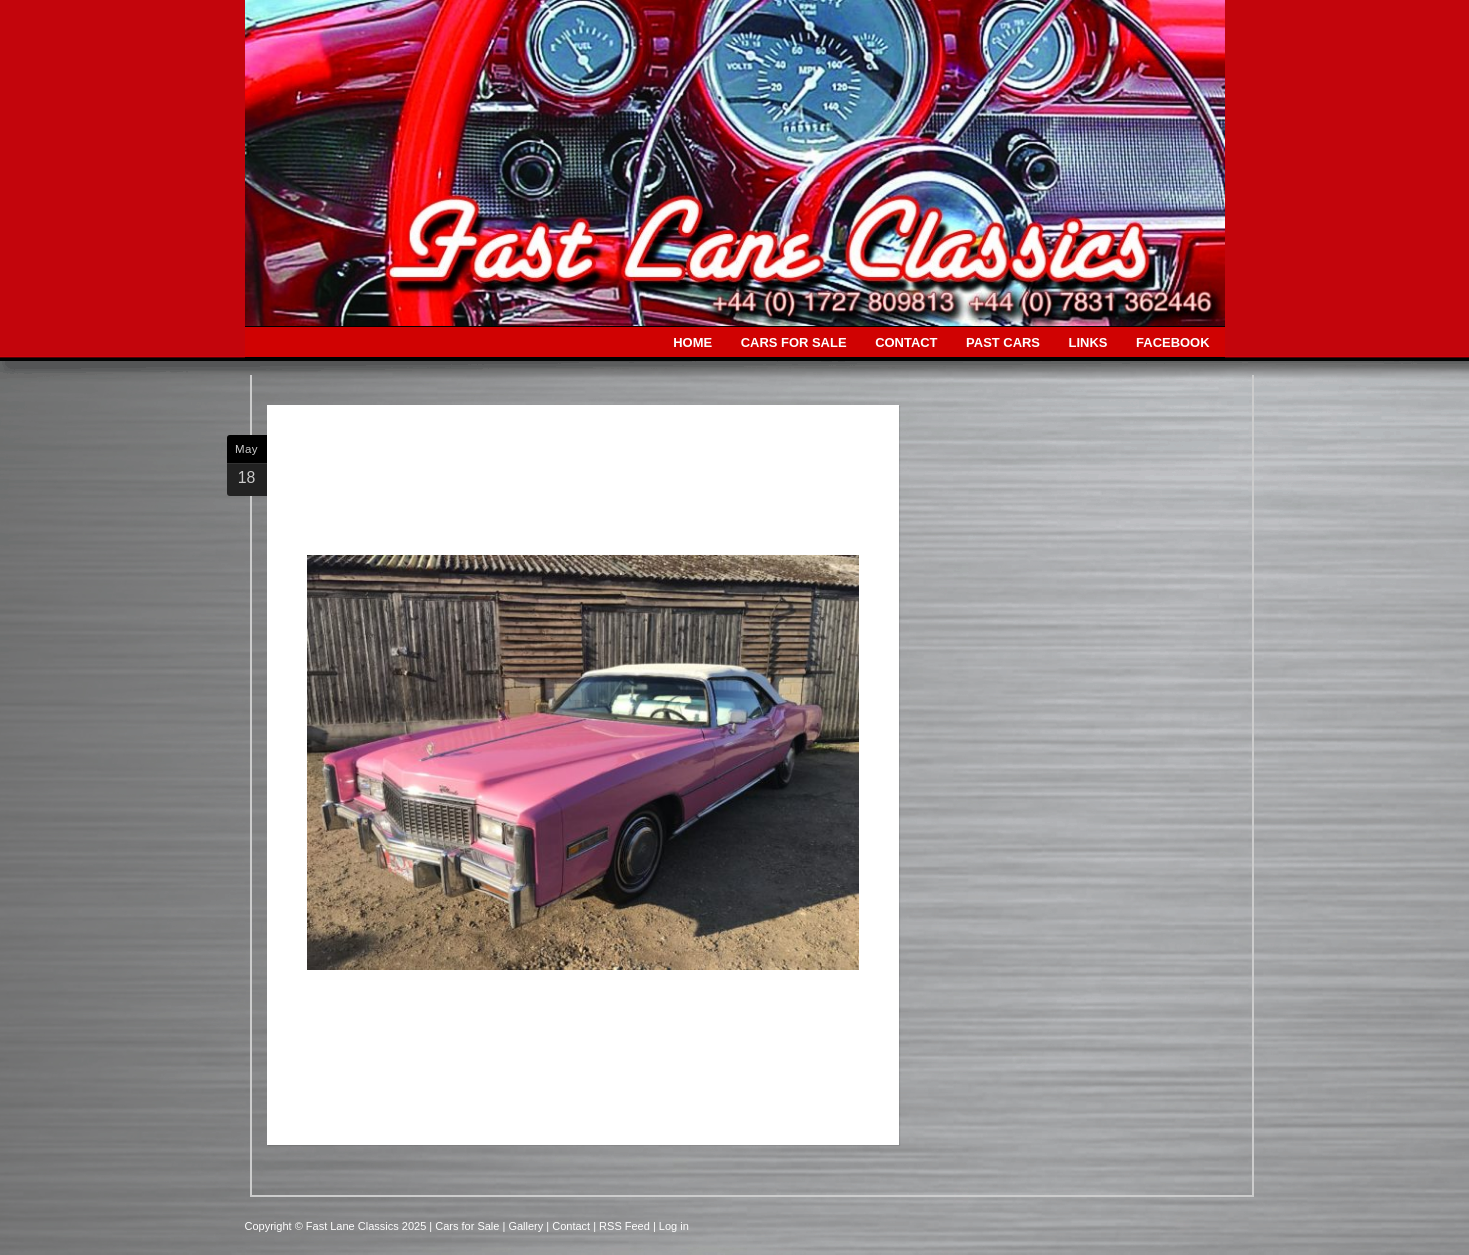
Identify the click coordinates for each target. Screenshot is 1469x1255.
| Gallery (524, 1226)
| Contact (569, 1226)
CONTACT (906, 342)
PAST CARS (1003, 342)
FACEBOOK (1172, 342)
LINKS (1088, 342)
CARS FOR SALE (794, 342)
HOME (692, 342)
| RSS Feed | (626, 1226)
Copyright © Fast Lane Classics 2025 (337, 1226)
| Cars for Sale (465, 1226)
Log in (674, 1226)
